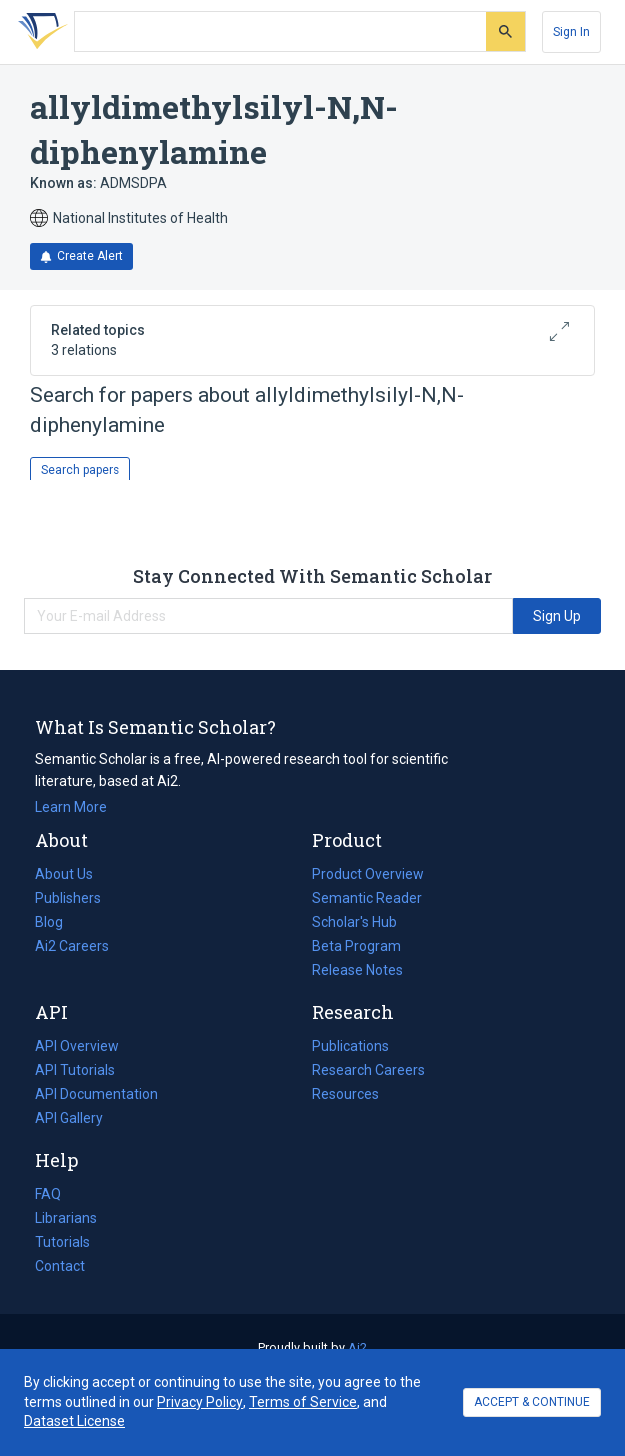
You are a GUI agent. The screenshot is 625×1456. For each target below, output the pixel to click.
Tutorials (62, 1242)
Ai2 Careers (72, 946)
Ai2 (357, 1347)
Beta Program (356, 946)
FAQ (48, 1194)
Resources (345, 1094)
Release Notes (357, 970)
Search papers (80, 470)
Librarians (66, 1218)
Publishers (68, 898)
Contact (60, 1266)
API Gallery (69, 1118)
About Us (64, 874)
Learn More (71, 807)
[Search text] (280, 32)
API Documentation (96, 1094)
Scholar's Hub (354, 922)
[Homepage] (39, 32)
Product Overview (368, 874)
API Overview (77, 1046)
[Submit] (505, 31)
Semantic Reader (367, 898)
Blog (57, 922)
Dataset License (74, 1421)
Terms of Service (303, 1402)
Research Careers (368, 1070)
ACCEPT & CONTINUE (532, 1402)
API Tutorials (75, 1070)
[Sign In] (571, 32)
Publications (350, 1046)
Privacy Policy (200, 1402)
